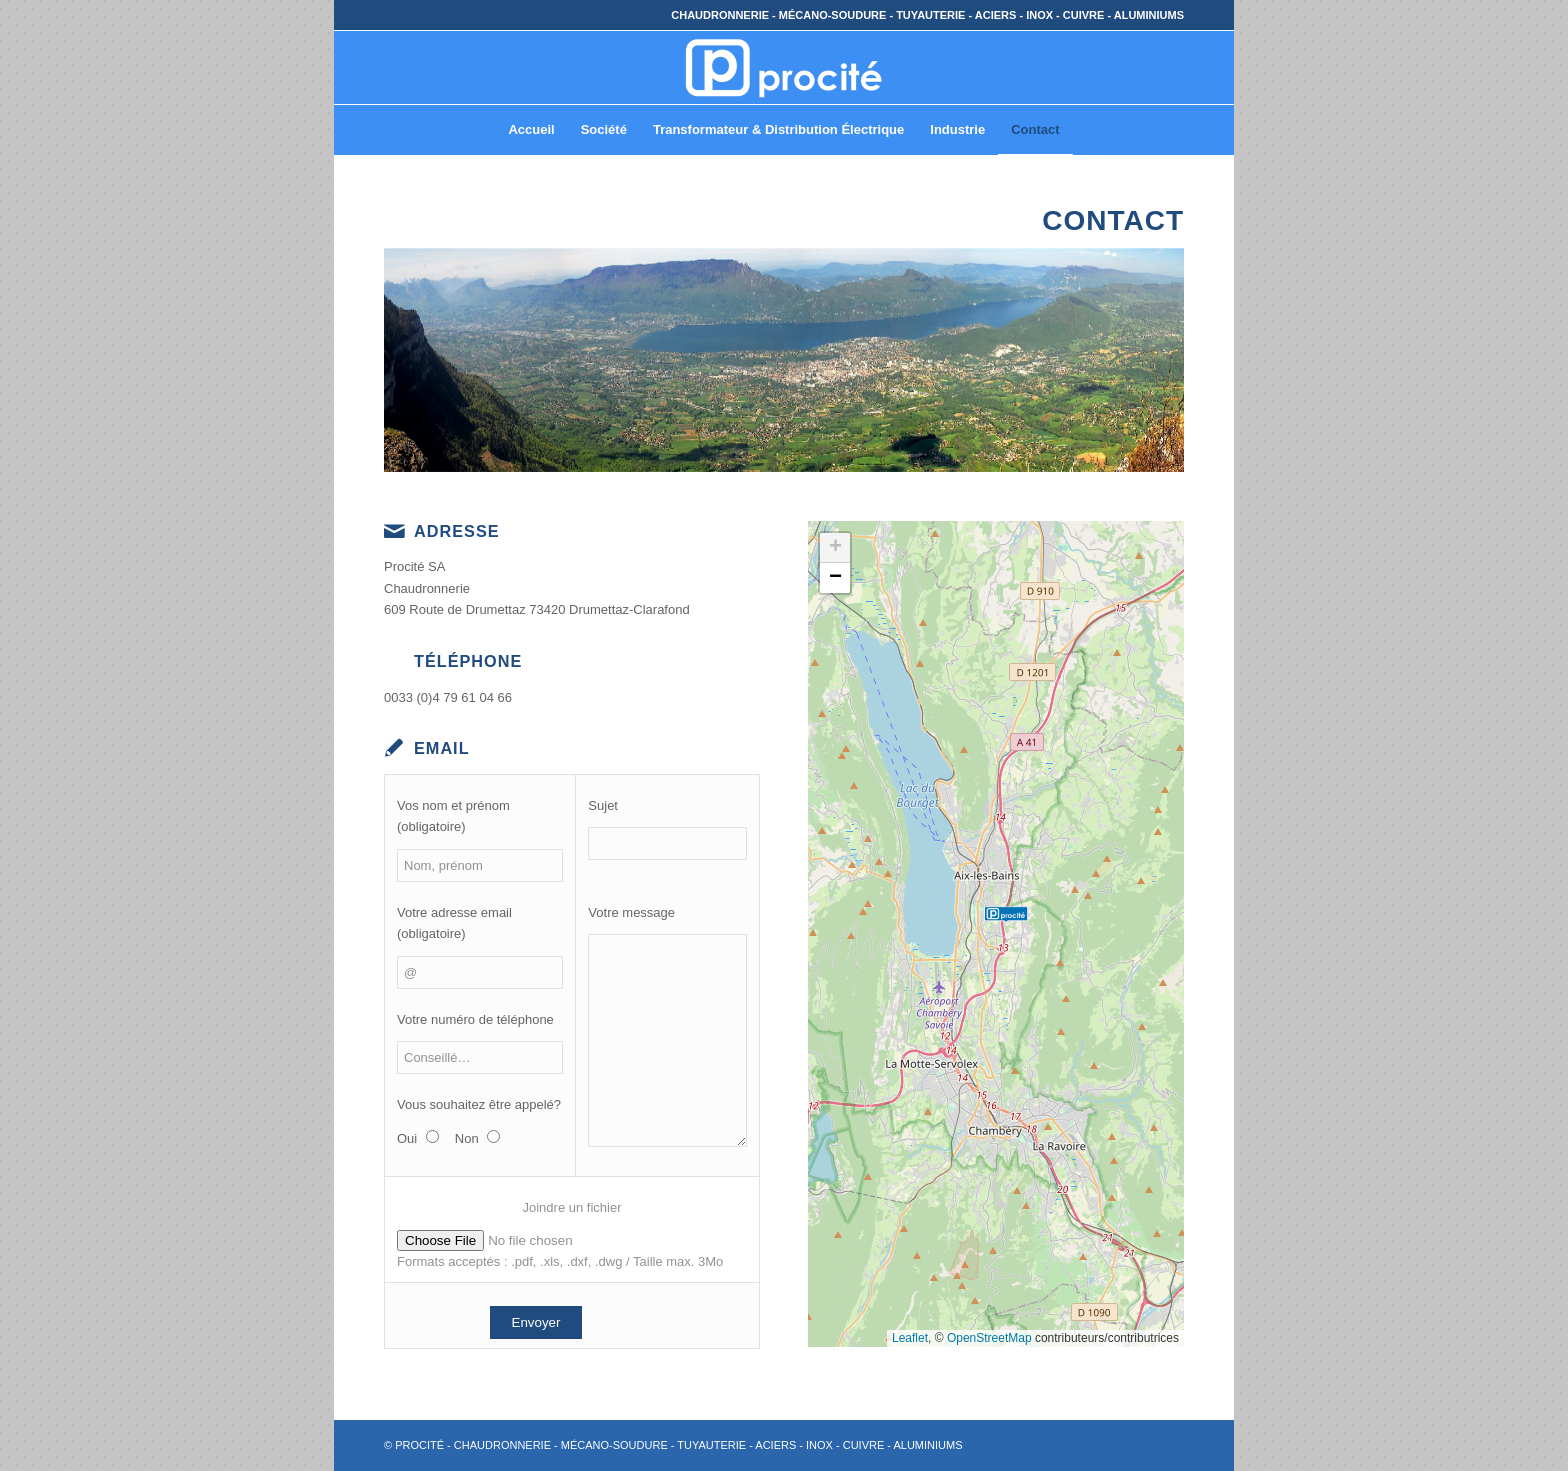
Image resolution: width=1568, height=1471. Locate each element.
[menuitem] (531, 130)
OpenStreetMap (989, 1338)
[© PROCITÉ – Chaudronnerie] (784, 67)
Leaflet (910, 1338)
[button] (1006, 899)
